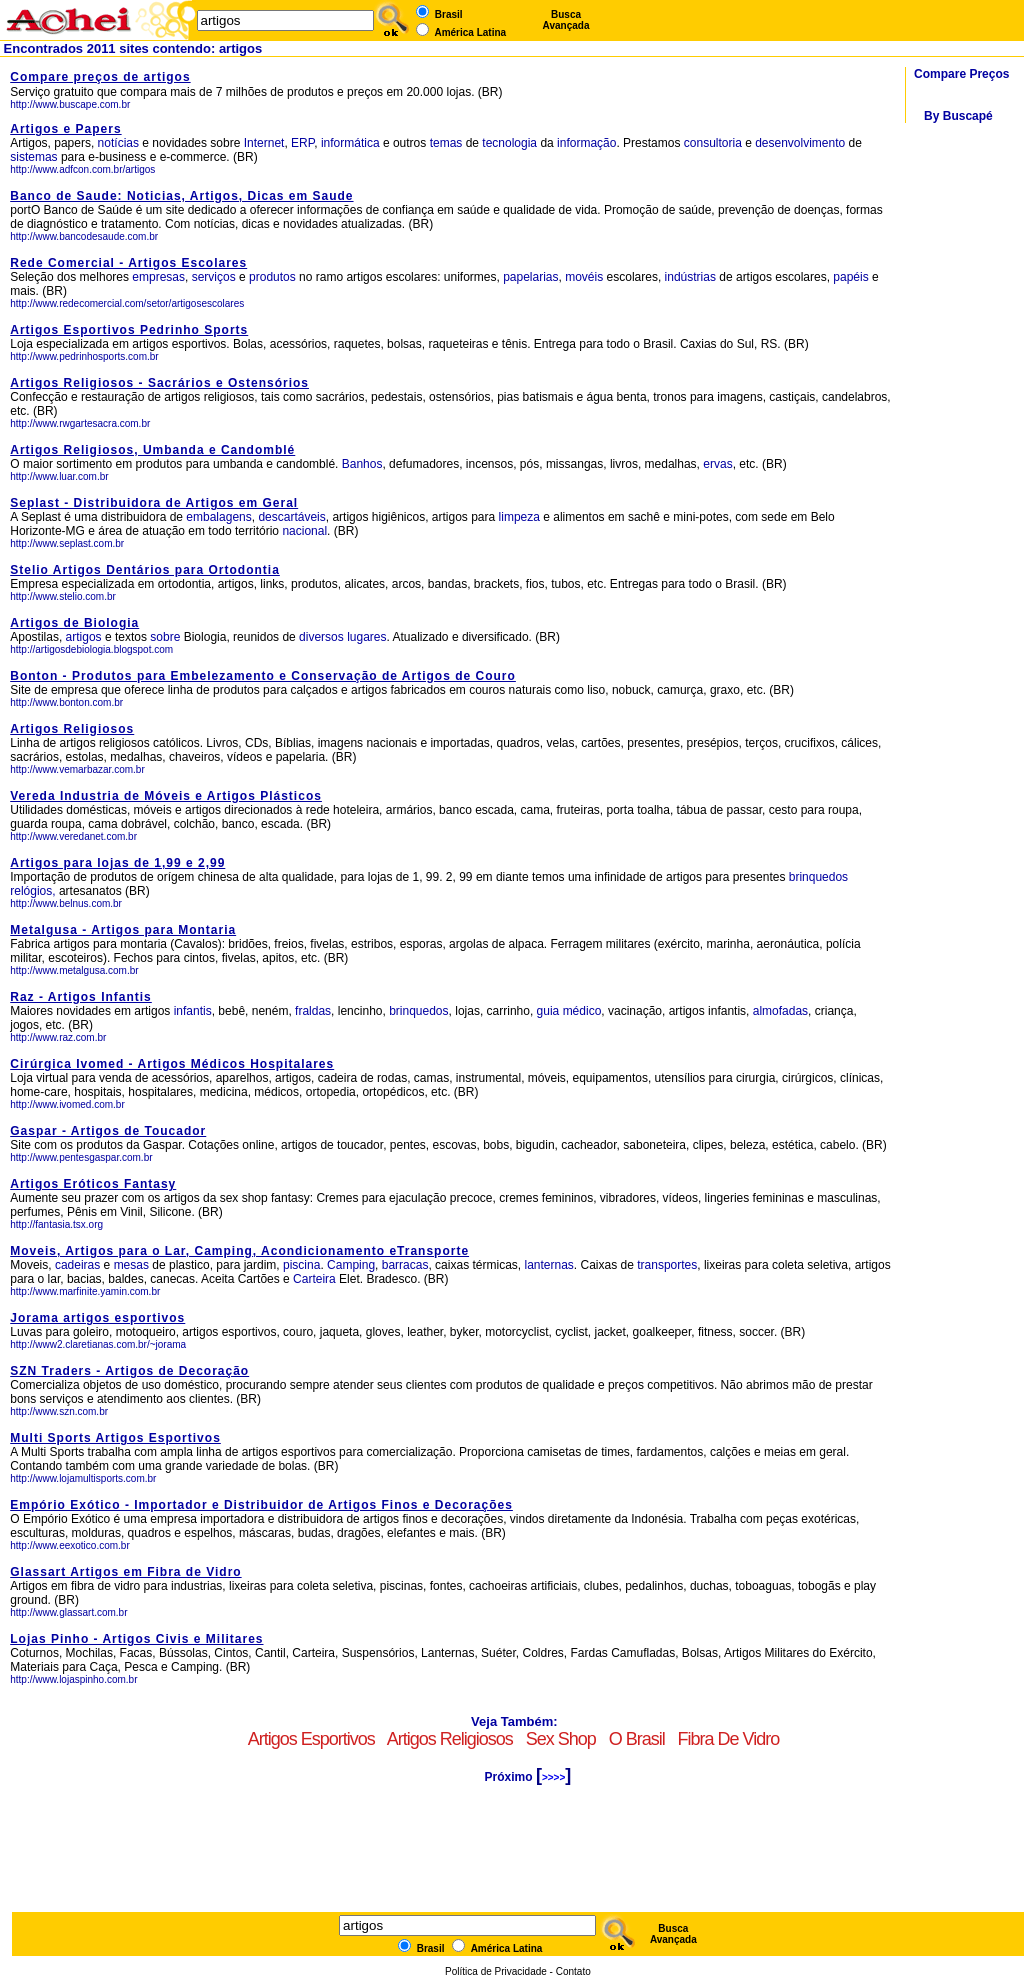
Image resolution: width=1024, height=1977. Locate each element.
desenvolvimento (800, 143)
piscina (301, 1265)
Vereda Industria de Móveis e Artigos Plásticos (166, 796)
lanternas (548, 1265)
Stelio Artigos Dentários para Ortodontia (145, 570)
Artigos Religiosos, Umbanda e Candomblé (152, 450)
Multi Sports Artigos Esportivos (115, 1438)
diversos (321, 637)
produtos (272, 277)
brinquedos (818, 877)
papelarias (530, 277)
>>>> (553, 1777)
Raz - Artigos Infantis (81, 997)
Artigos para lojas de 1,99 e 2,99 (117, 863)
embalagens (218, 517)
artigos (84, 637)
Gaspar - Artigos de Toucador (108, 1131)
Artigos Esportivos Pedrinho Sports (129, 330)
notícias (118, 143)
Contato (573, 1971)
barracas (405, 1265)
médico (582, 1011)
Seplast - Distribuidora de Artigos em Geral (154, 503)
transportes (667, 1265)
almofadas (780, 1011)
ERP (302, 143)
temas (446, 143)
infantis (193, 1011)
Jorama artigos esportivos (97, 1318)
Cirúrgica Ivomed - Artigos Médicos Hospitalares (172, 1064)
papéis (850, 277)
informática (350, 143)
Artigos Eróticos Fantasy (93, 1184)
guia (548, 1011)
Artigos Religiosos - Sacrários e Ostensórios (159, 383)
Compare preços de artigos (100, 77)
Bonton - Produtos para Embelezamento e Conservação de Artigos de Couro (263, 676)
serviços (214, 277)
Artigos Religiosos (72, 729)
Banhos (362, 464)
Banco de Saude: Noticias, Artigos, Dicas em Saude (181, 196)
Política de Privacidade (496, 1971)
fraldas (313, 1011)
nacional (304, 531)
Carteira (314, 1279)
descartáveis (291, 517)
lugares (366, 637)
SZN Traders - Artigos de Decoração (129, 1371)
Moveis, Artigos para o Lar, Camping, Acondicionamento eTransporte (239, 1251)
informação (586, 143)
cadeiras (77, 1265)
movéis (584, 277)
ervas (717, 464)
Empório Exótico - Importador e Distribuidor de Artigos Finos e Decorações (261, 1505)
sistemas (33, 157)
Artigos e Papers (65, 129)
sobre (165, 637)
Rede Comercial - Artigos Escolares (128, 263)
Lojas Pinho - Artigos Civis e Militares (136, 1639)
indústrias (690, 277)
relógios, (32, 891)
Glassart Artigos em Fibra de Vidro (125, 1572)
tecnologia (509, 143)
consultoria (713, 143)
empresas (158, 277)
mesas (131, 1265)
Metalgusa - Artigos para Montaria (123, 930)
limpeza (519, 517)
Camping (351, 1265)
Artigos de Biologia (74, 623)
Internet (264, 143)
